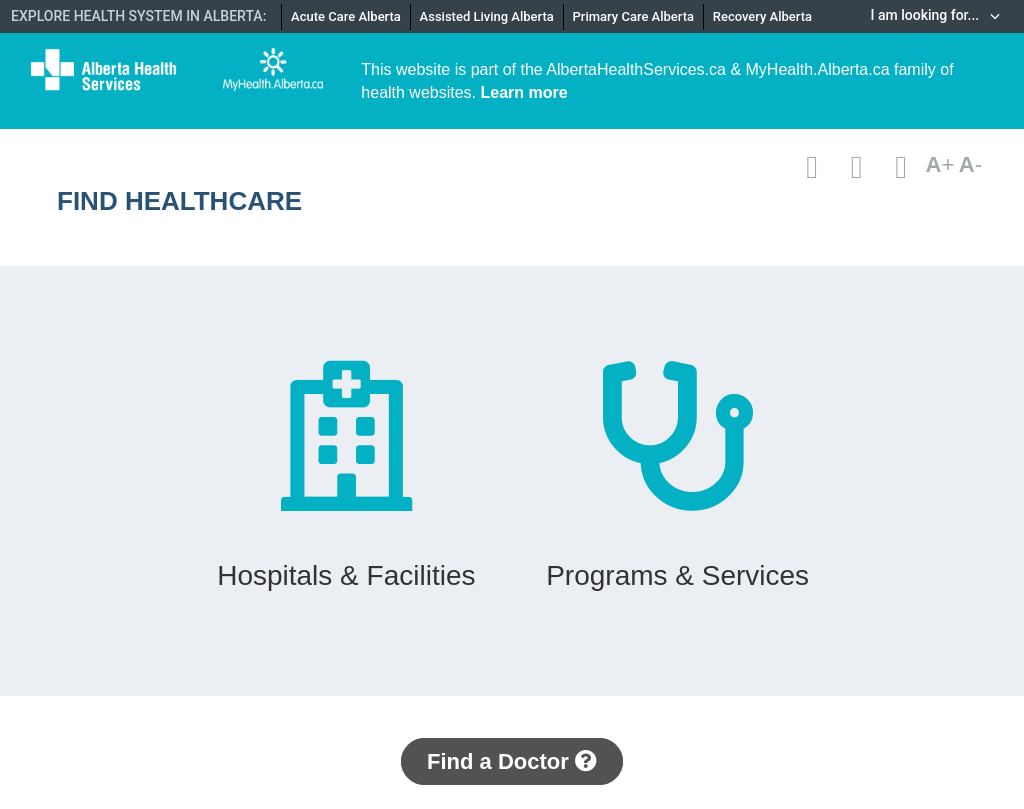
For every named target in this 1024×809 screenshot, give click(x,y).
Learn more (524, 92)
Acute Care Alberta (346, 16)
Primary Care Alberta (633, 16)
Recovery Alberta (762, 16)
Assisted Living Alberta (487, 16)
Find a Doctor (512, 761)
